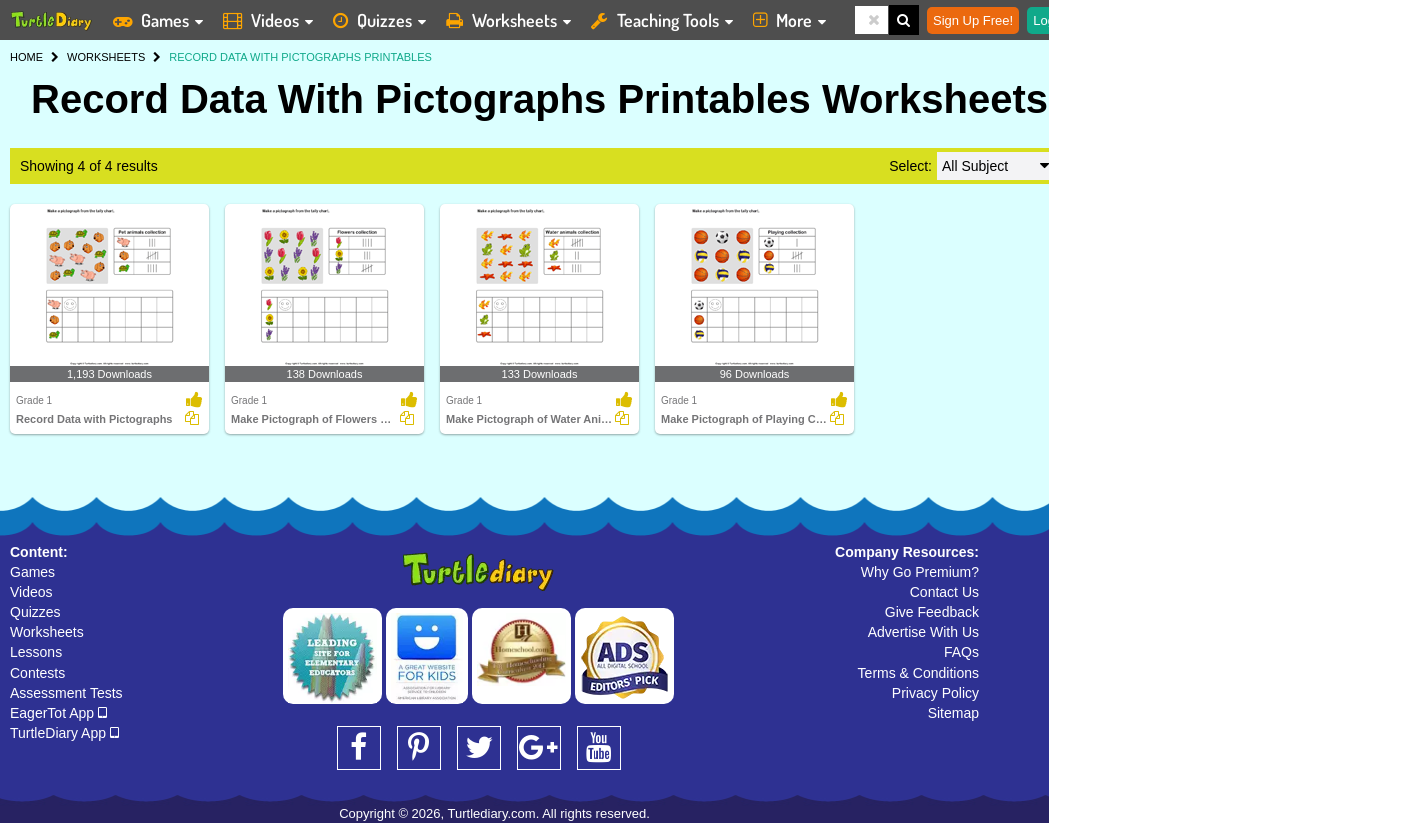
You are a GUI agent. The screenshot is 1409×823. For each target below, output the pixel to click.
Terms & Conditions (918, 673)
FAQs (961, 652)
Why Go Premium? (920, 572)
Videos (31, 592)
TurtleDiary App (64, 733)
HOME (26, 57)
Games (32, 572)
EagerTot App (58, 713)
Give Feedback (932, 612)
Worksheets (47, 632)
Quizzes (35, 612)
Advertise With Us (923, 632)
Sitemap (953, 713)
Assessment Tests (66, 693)
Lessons (36, 652)
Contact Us (944, 592)
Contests (37, 673)
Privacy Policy (935, 693)
